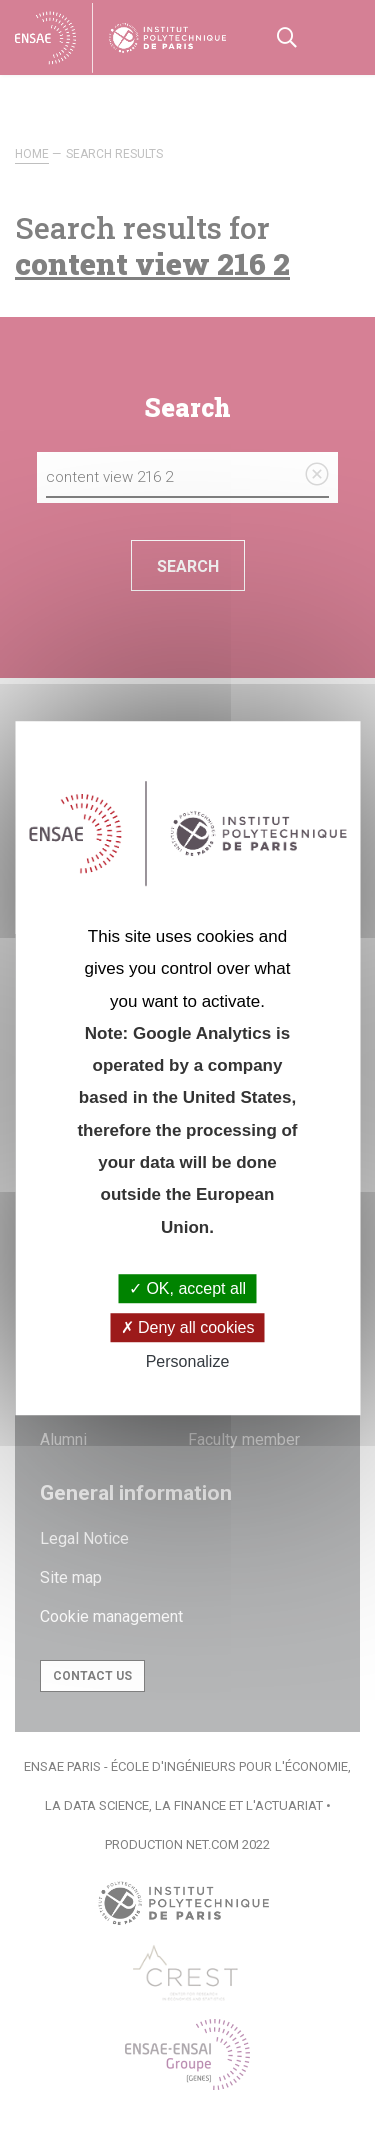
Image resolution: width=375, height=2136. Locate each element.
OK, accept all (187, 1288)
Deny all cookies (188, 1327)
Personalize (188, 1362)
